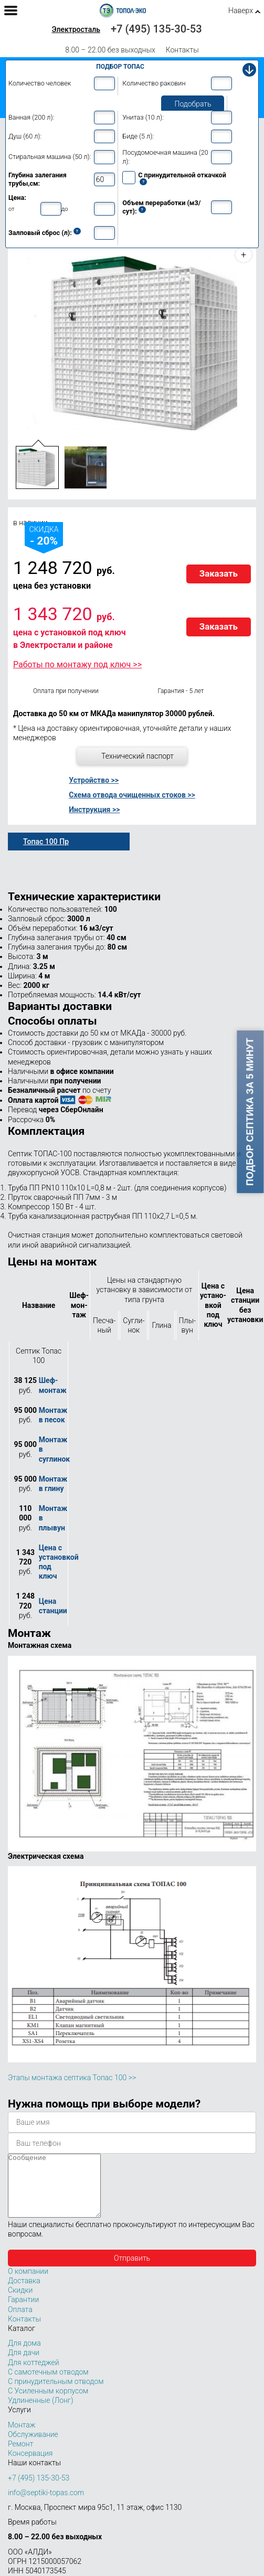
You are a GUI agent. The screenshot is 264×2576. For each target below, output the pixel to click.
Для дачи (23, 2365)
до (64, 208)
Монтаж (22, 2437)
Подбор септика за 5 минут (250, 1112)
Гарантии (23, 2312)
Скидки (20, 2302)
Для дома (24, 2355)
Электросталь (75, 29)
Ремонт (20, 2456)
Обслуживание (33, 2447)
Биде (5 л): (138, 136)
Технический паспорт (137, 756)
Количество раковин (153, 83)
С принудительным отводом (55, 2394)
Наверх (240, 10)
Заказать (218, 573)
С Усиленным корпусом (48, 2403)
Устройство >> (94, 780)
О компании (28, 2284)
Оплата (20, 2322)
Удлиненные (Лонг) (40, 2413)
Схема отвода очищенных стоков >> (132, 795)
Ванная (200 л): (31, 117)
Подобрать (192, 104)
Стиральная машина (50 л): (49, 157)
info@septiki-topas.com (46, 2505)
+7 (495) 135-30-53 (156, 29)
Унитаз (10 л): (142, 117)
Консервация (30, 2466)
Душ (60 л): (24, 136)
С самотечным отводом (48, 2384)
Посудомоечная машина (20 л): (165, 156)
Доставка (24, 2293)
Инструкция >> (94, 809)
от (11, 208)
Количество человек (39, 83)
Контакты (182, 50)
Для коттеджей (33, 2375)
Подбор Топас (120, 66)
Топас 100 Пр (46, 841)
